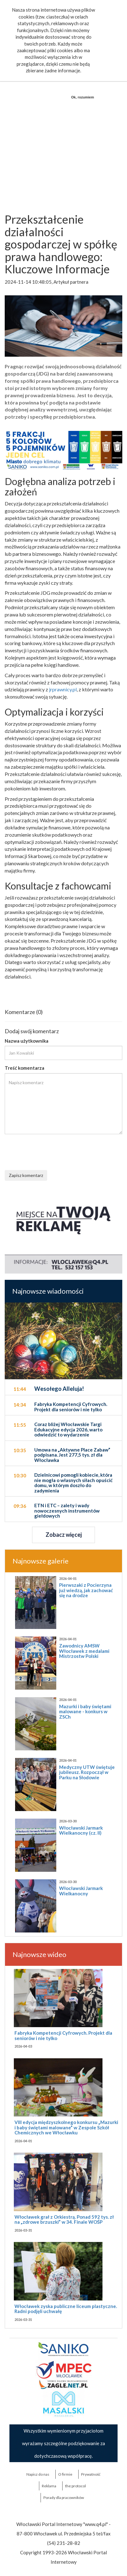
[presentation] (52, 1151)
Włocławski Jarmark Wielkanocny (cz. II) (81, 1830)
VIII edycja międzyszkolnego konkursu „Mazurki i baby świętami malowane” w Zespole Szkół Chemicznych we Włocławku (66, 2127)
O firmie (65, 2474)
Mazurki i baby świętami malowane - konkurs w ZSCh (85, 1711)
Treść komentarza (24, 1068)
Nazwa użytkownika (26, 1041)
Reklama (49, 2486)
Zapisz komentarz (26, 1175)
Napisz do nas (37, 2474)
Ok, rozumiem (82, 97)
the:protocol (75, 2486)
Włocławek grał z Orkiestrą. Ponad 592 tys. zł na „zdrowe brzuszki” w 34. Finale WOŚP (64, 2219)
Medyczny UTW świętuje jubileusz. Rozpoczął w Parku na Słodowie (87, 1772)
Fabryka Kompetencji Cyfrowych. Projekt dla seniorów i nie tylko (63, 2035)
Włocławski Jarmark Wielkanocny (81, 1890)
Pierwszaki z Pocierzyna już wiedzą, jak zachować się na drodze (86, 1590)
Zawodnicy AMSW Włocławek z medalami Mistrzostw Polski (84, 1651)
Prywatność (91, 2474)
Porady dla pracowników (63, 2497)
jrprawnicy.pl (63, 689)
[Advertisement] (63, 140)
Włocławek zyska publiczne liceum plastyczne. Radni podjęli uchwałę (65, 2308)
